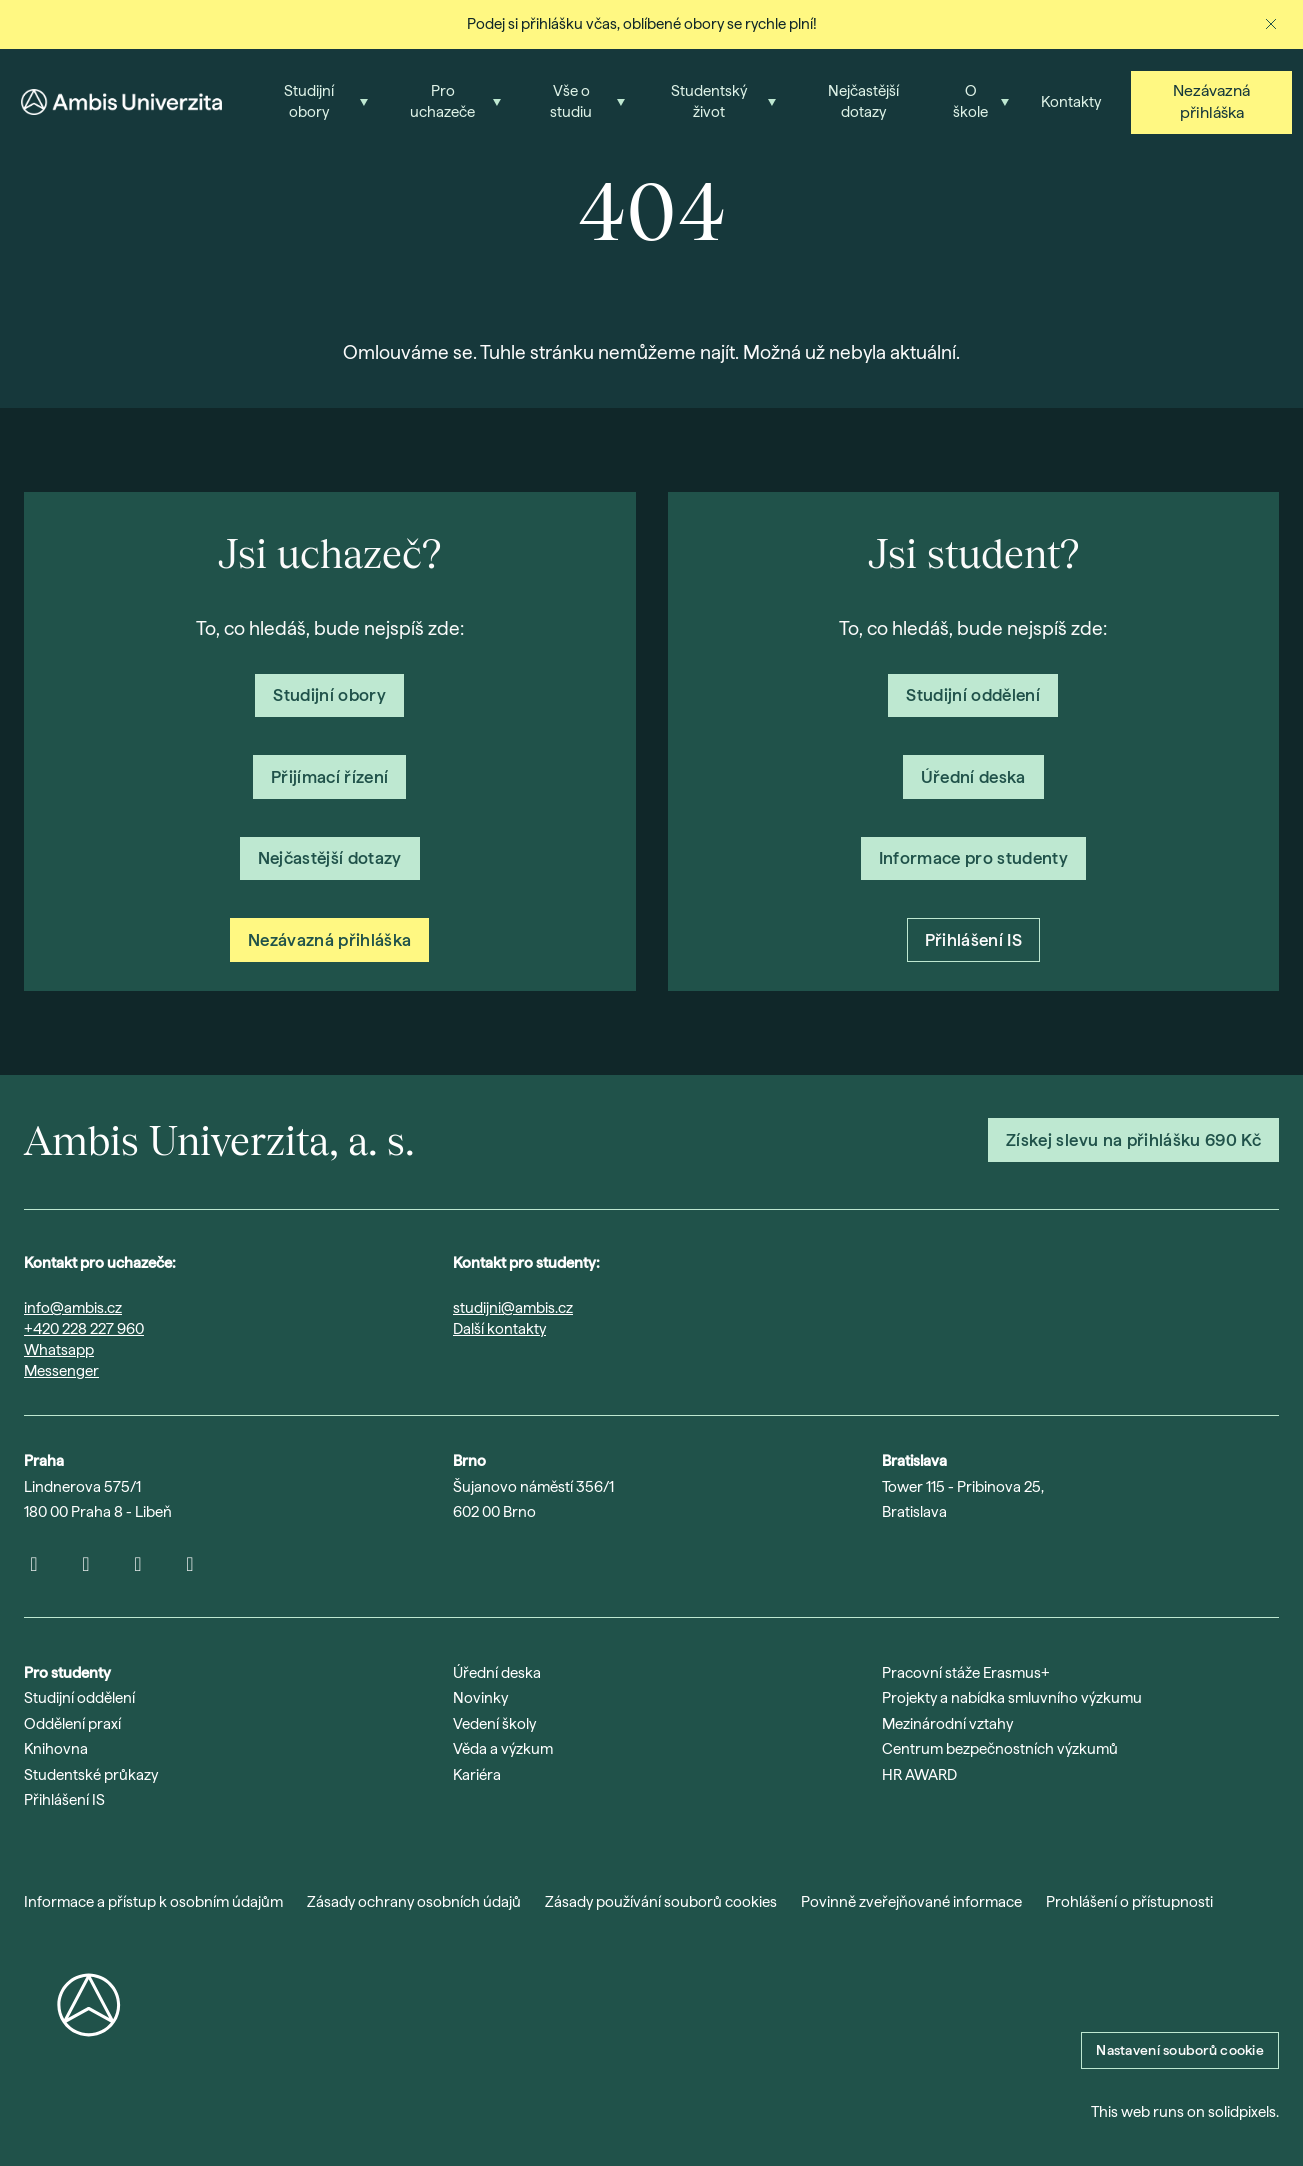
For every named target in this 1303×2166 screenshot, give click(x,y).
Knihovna (56, 1749)
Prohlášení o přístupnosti (1129, 1902)
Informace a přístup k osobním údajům (153, 1902)
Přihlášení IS (64, 1800)
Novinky (480, 1698)
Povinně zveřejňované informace (911, 1902)
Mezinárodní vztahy (947, 1724)
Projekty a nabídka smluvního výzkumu (1012, 1698)
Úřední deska (497, 1673)
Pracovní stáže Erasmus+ (966, 1673)
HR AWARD (919, 1775)
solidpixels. (1243, 2112)
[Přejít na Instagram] (34, 1564)
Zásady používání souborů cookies (661, 1902)
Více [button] (1082, 95)
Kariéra (477, 1775)
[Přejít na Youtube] (86, 1564)
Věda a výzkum (503, 1749)
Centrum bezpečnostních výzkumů (1000, 1749)
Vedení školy (494, 1724)
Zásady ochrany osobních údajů (414, 1902)
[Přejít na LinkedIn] (138, 1564)
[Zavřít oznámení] (1271, 24)
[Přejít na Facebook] (190, 1564)
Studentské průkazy (91, 1775)
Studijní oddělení (79, 1698)
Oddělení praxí (72, 1724)
